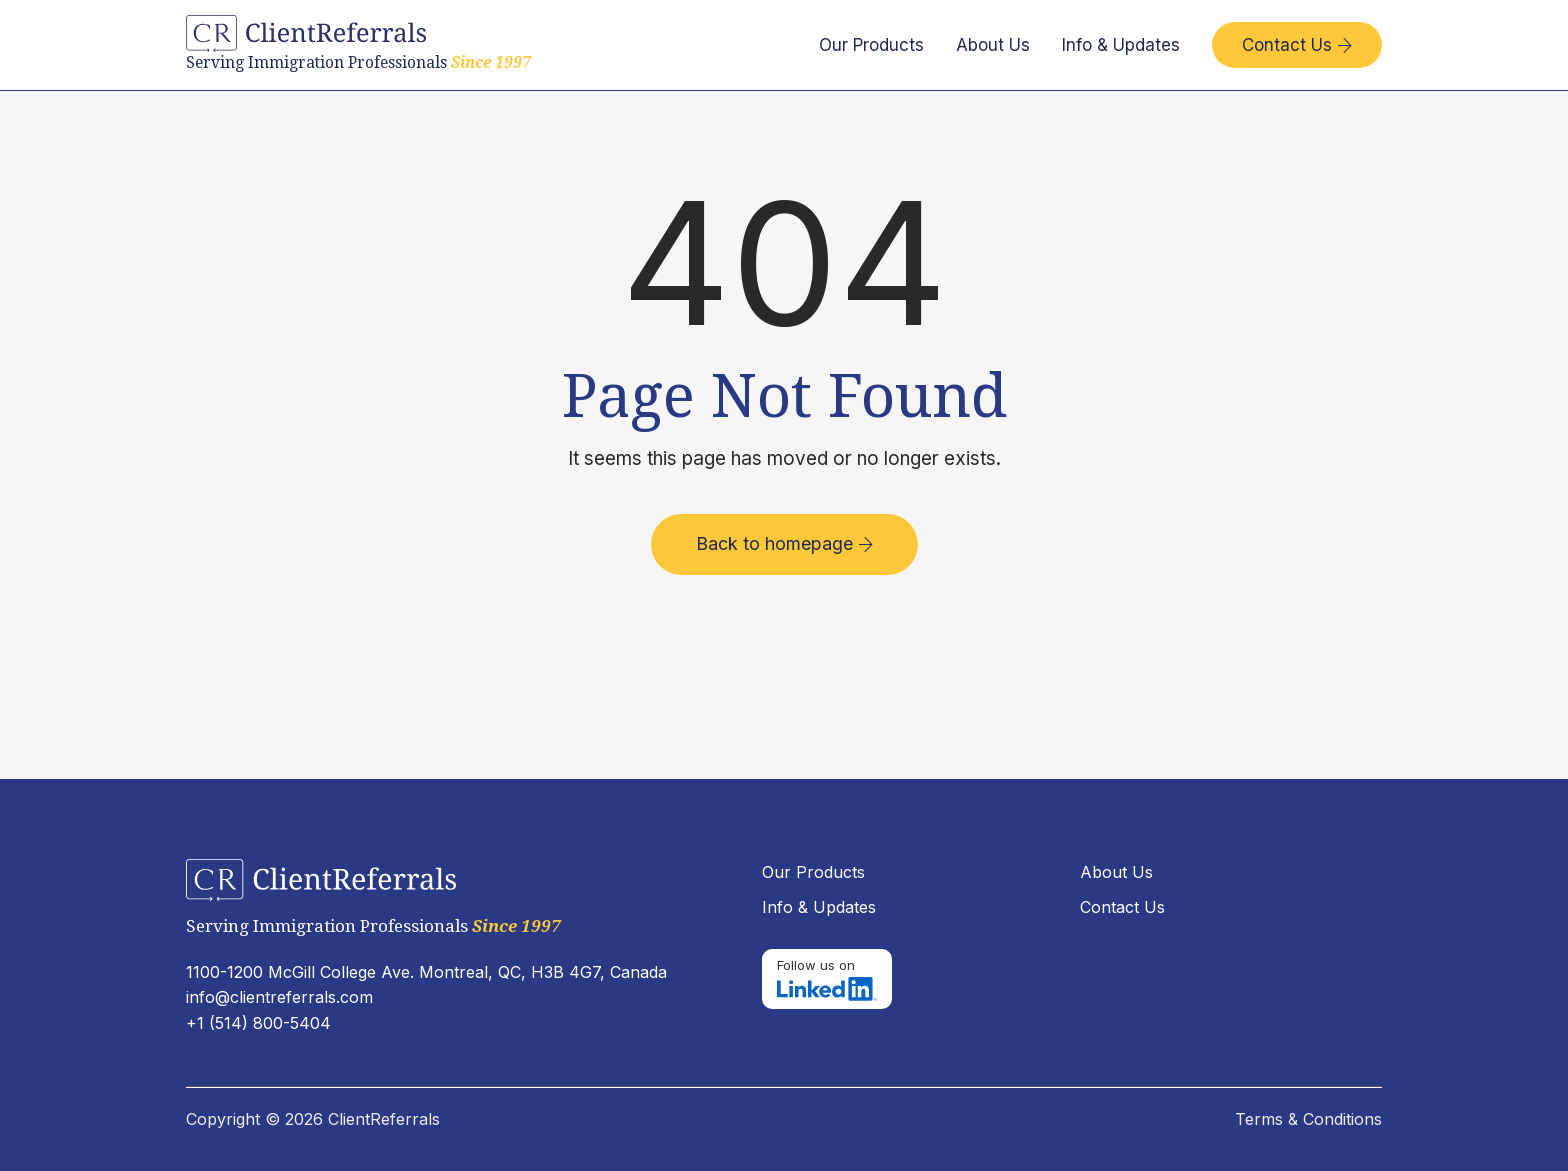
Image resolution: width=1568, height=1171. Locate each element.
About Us (993, 45)
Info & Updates (1121, 45)
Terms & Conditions (1308, 1119)
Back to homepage (784, 543)
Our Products (871, 45)
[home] (358, 45)
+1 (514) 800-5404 (258, 1023)
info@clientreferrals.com (279, 997)
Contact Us (1297, 45)
